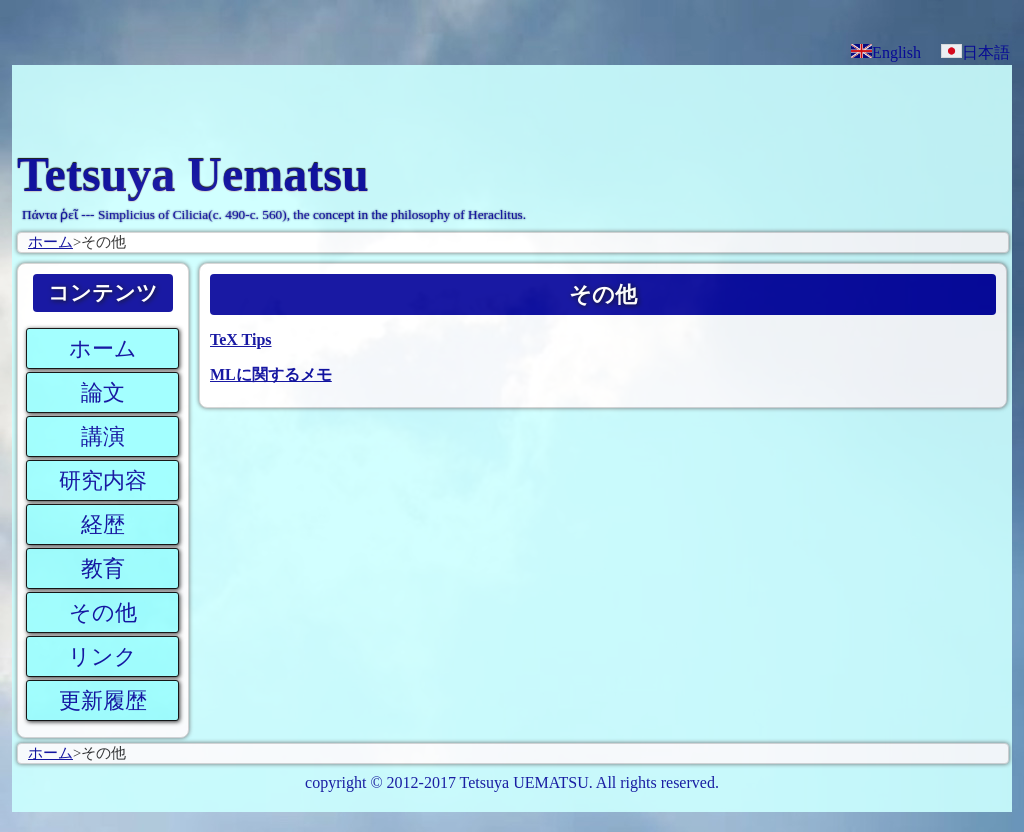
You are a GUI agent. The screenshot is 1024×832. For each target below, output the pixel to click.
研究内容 (103, 480)
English (886, 52)
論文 (103, 392)
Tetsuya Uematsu (193, 174)
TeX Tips (241, 339)
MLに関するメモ (271, 374)
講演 (103, 436)
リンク (102, 656)
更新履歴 (103, 700)
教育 (103, 568)
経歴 (103, 524)
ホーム (50, 242)
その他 (103, 612)
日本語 (975, 52)
